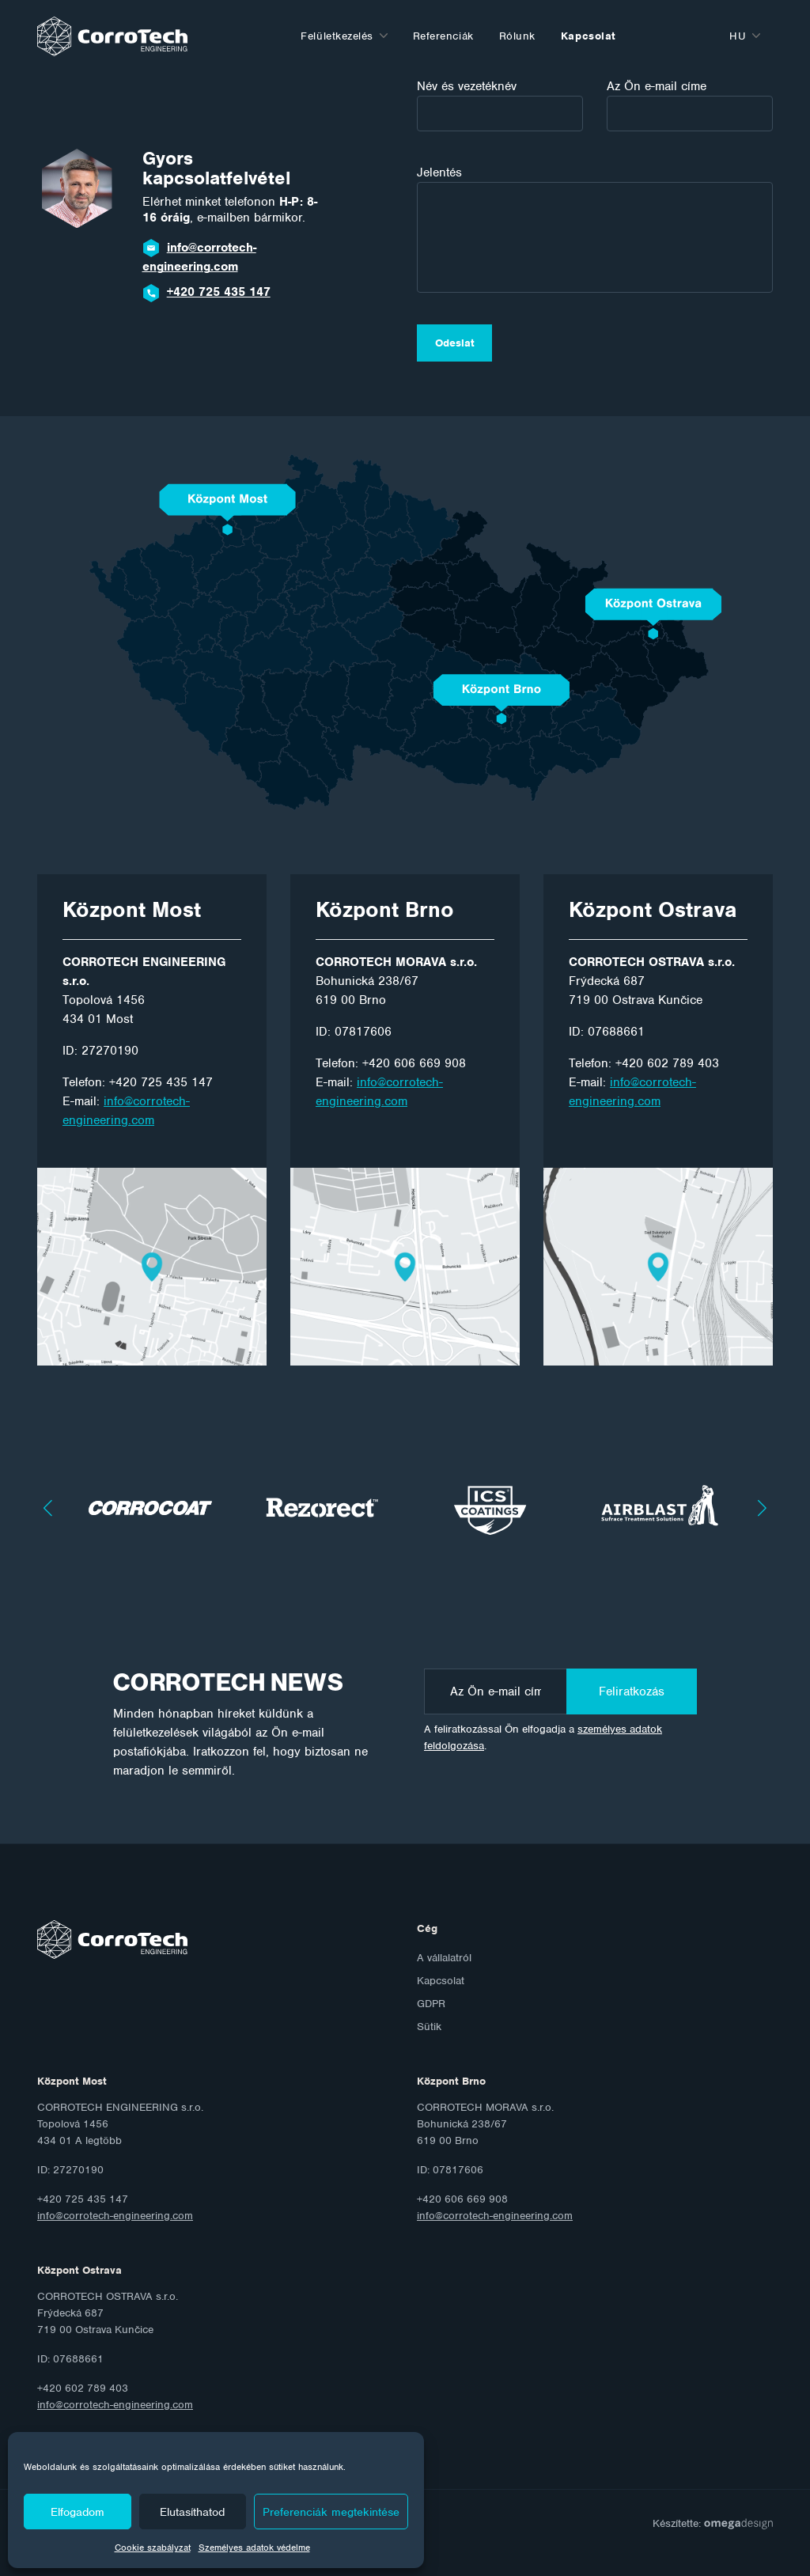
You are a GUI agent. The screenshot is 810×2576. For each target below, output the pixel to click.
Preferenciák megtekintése (331, 2512)
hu (737, 36)
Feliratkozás (631, 1691)
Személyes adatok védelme (254, 2547)
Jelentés (595, 229)
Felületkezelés (337, 36)
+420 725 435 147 (219, 292)
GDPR (431, 2003)
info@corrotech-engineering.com (199, 257)
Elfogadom (77, 2512)
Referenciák (443, 36)
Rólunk (517, 36)
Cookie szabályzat (153, 2547)
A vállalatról (444, 1957)
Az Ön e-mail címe (690, 104)
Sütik (429, 2026)
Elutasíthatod (192, 2512)
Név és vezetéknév (500, 104)
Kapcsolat (588, 36)
